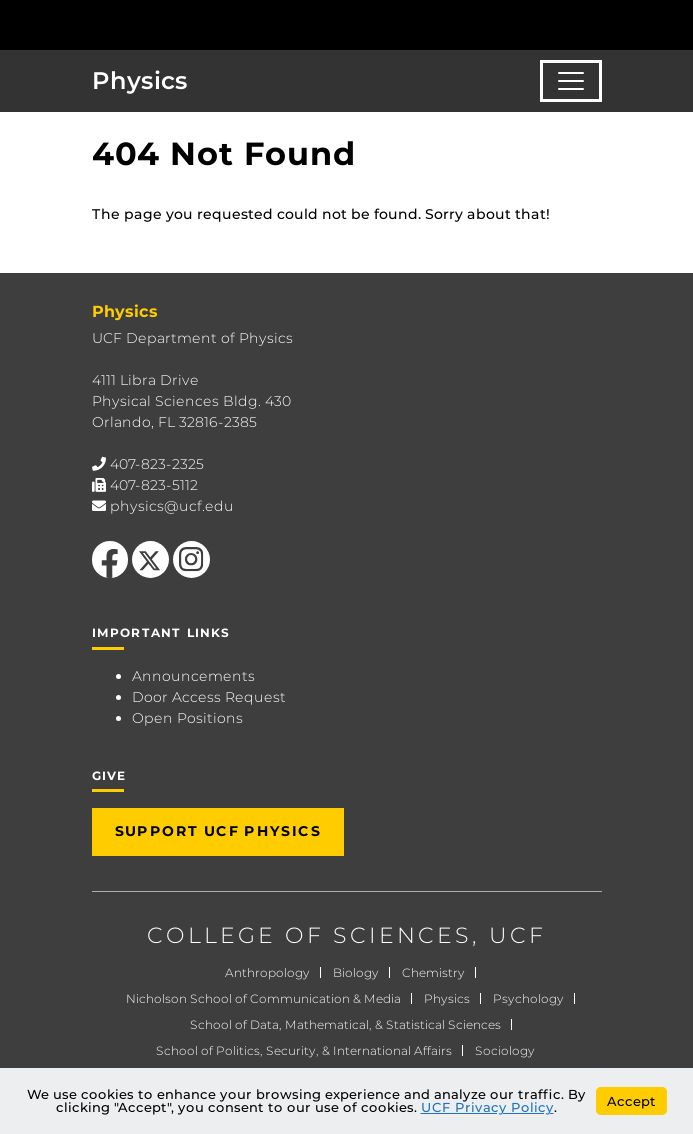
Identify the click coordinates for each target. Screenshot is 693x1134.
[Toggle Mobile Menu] (673, 23)
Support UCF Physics (218, 831)
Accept (631, 1101)
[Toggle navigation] (571, 81)
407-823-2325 (157, 464)
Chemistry (433, 972)
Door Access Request (209, 697)
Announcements (193, 676)
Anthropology (267, 972)
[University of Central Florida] (152, 24)
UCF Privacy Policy (487, 1107)
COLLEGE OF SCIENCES (309, 935)
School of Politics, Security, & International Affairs (304, 1050)
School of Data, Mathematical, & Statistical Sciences (345, 1024)
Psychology (528, 998)
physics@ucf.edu (172, 506)
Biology (356, 972)
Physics (140, 80)
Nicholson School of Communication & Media (263, 998)
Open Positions (187, 718)
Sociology (505, 1050)
